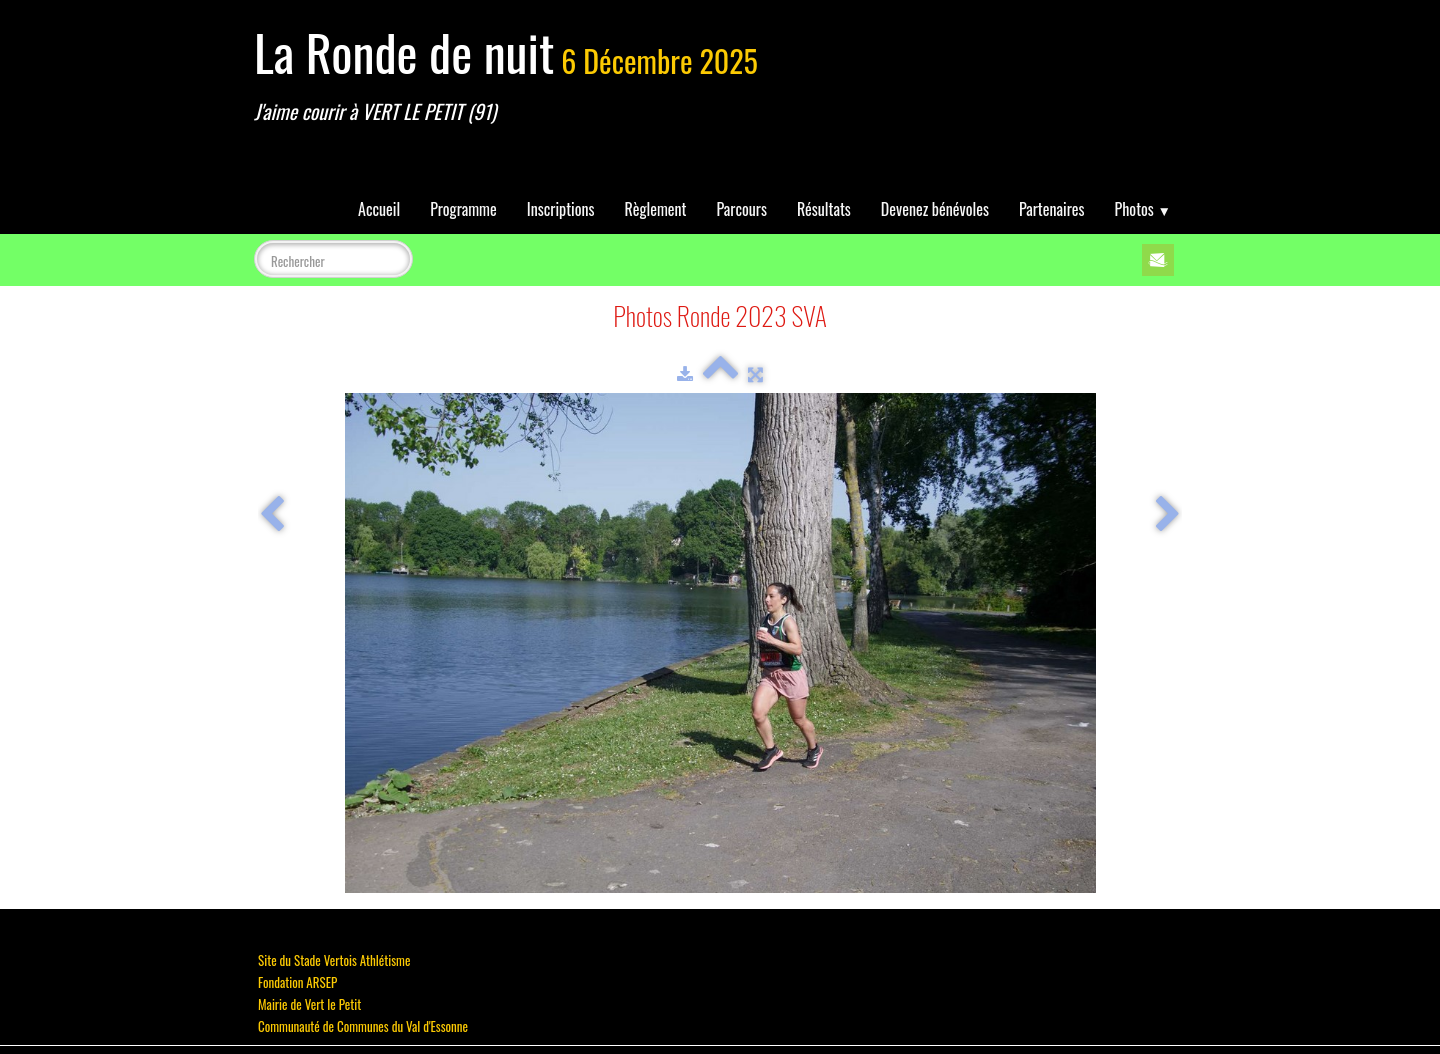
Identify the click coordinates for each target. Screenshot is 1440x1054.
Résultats (824, 209)
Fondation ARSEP (297, 982)
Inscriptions (561, 209)
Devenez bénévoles (935, 209)
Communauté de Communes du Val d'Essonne (363, 1026)
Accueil (379, 209)
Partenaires (1052, 209)
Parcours (742, 209)
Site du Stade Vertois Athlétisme (334, 960)
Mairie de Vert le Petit (309, 1004)
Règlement (656, 209)
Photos (1143, 209)
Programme (463, 209)
